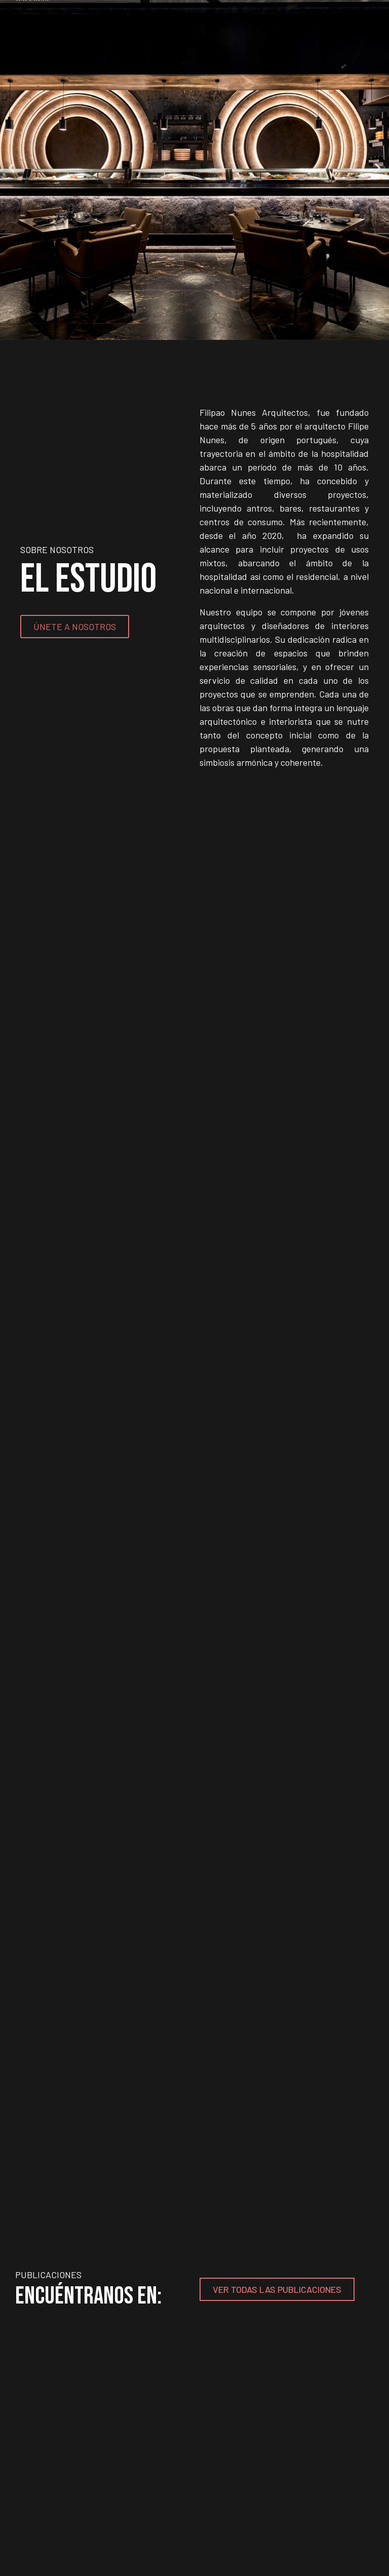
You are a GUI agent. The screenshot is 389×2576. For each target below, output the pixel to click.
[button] (11, 167)
